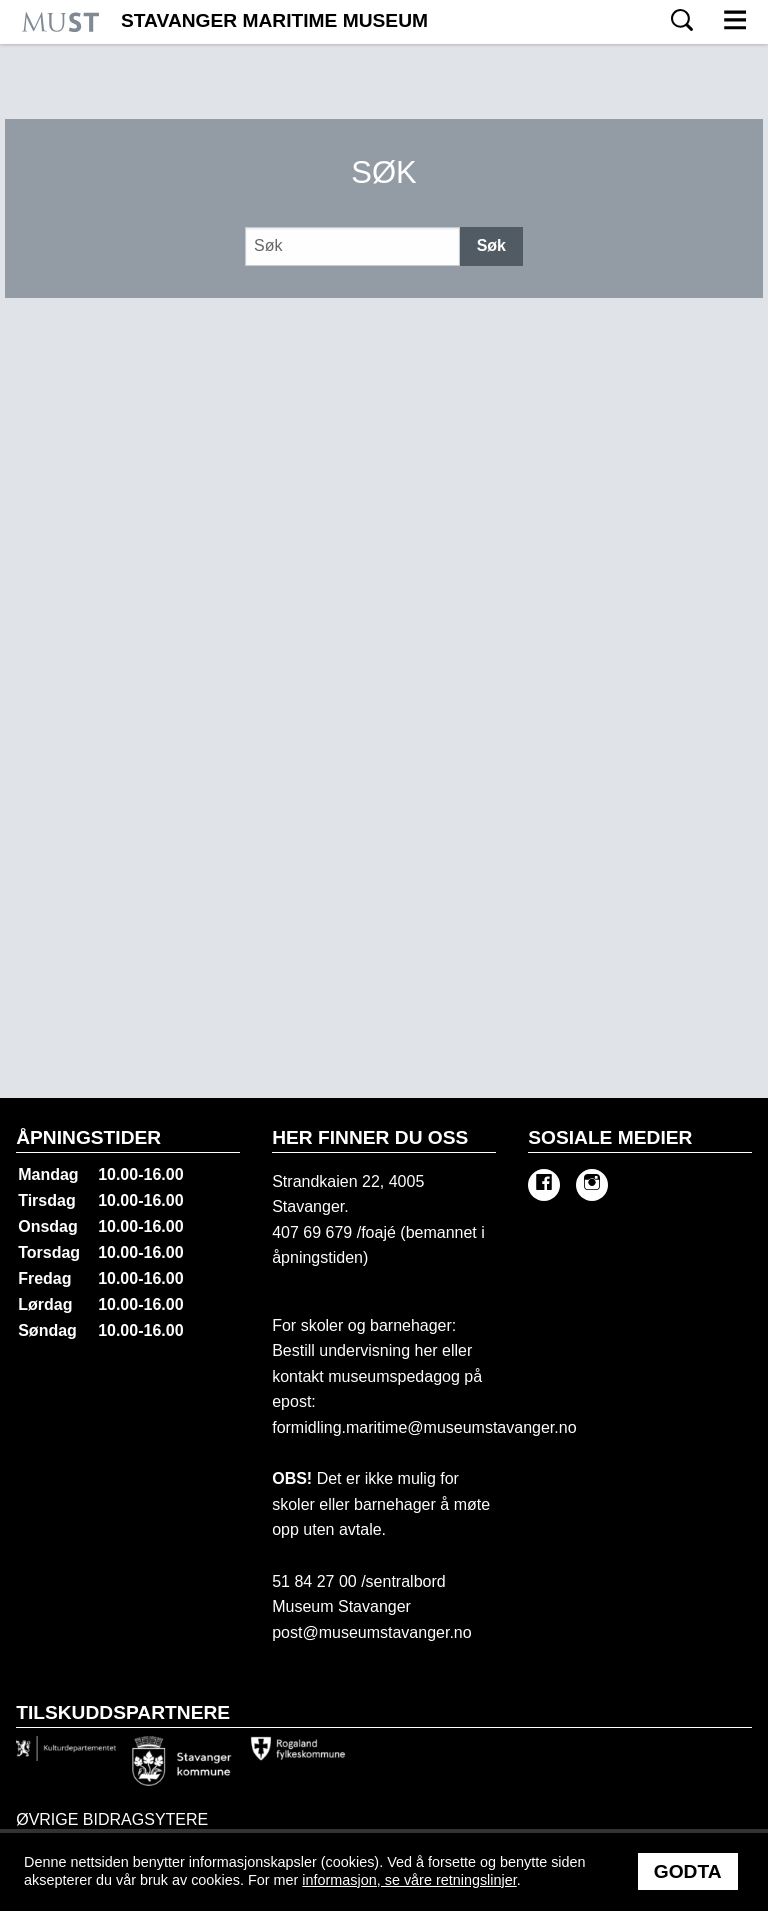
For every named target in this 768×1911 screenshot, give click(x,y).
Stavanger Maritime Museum (274, 21)
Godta (688, 1871)
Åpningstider (88, 1137)
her (424, 1350)
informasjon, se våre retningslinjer (409, 1880)
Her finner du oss (370, 1137)
